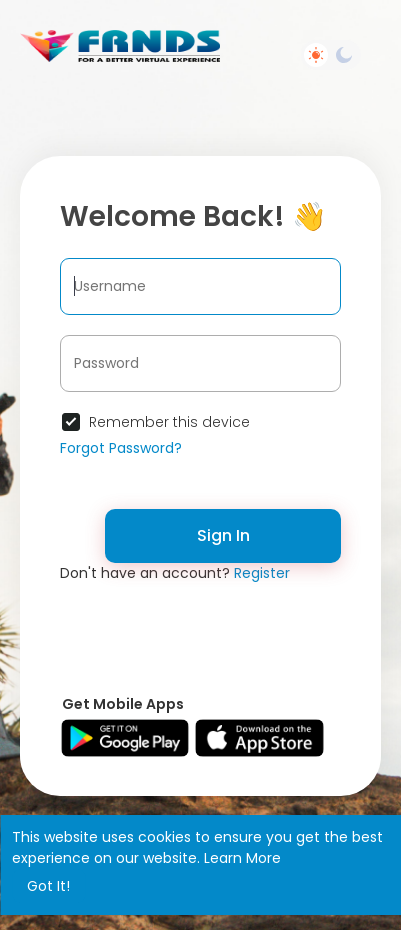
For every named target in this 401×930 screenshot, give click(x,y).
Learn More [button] (242, 858)
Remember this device (169, 422)
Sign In (223, 535)
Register (262, 573)
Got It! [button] (48, 886)
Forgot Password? (121, 448)
